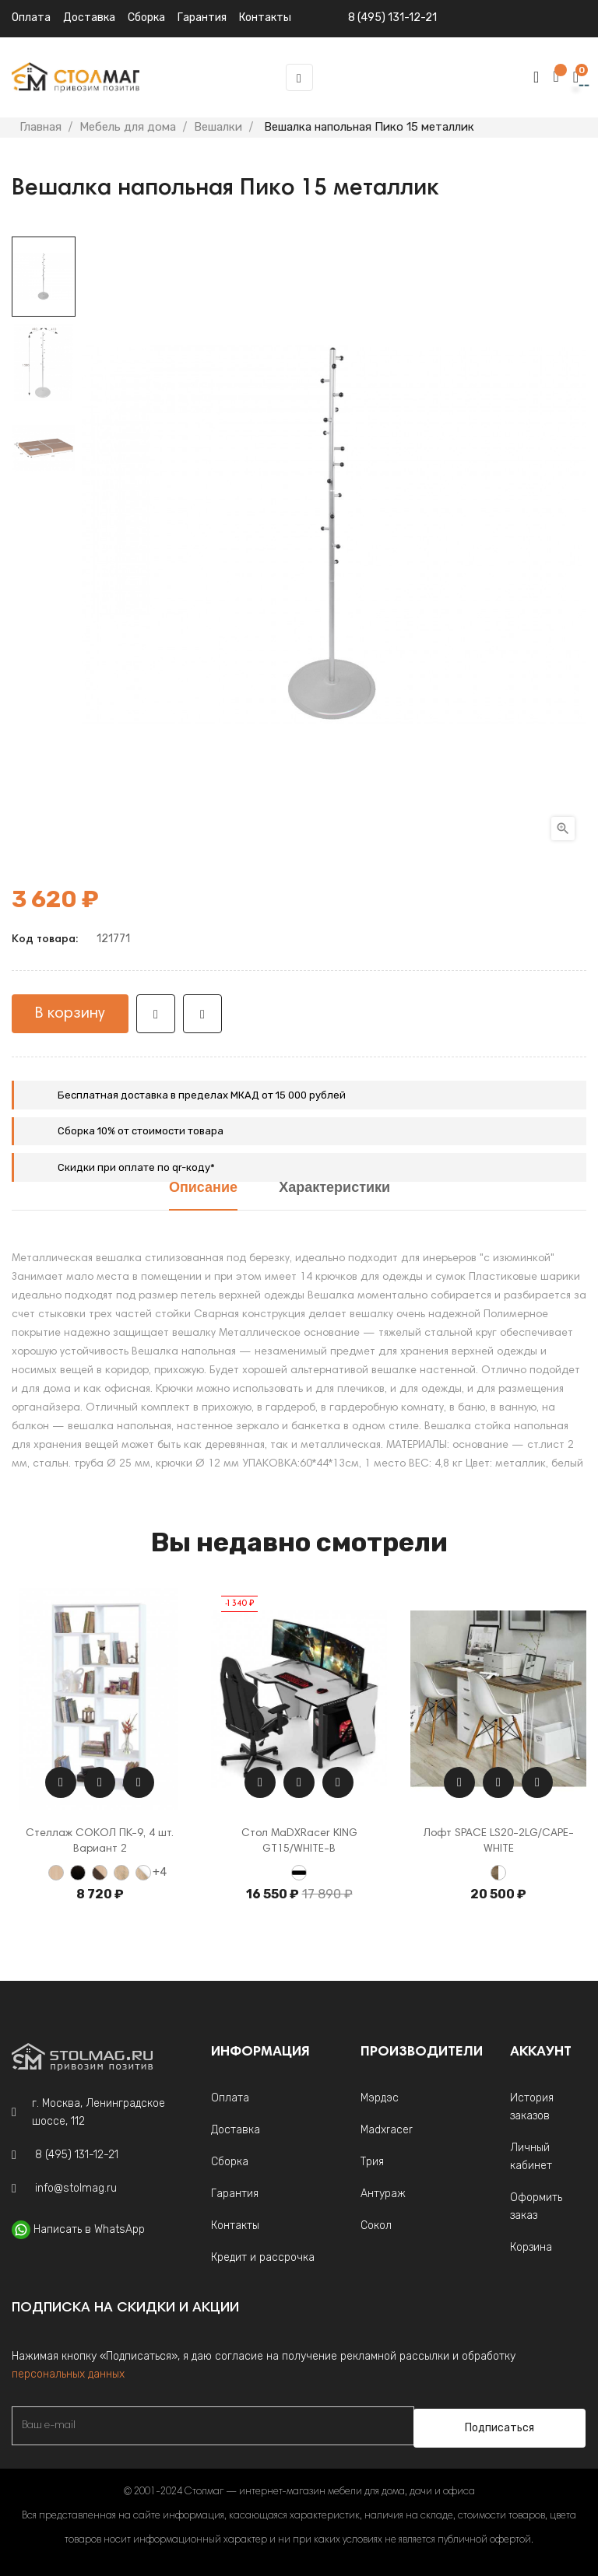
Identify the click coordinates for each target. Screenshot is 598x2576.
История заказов (532, 2106)
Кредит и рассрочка (263, 2257)
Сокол (376, 2225)
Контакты (235, 2225)
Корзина (531, 2247)
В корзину (70, 1014)
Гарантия (235, 2193)
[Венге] (78, 1872)
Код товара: (45, 939)
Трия (372, 2161)
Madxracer (387, 2129)
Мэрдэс (380, 2098)
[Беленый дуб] (56, 1872)
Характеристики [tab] (334, 1188)
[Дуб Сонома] (121, 1872)
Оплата (31, 17)
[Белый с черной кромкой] (299, 1872)
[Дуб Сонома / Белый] (143, 1872)
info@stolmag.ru (76, 2188)
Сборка (146, 17)
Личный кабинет (531, 2156)
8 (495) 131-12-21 (392, 17)
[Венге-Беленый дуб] (99, 1872)
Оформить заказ (536, 2206)
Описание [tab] (203, 1188)
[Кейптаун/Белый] (498, 1872)
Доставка (89, 17)
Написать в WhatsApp (89, 2229)
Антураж (383, 2193)
